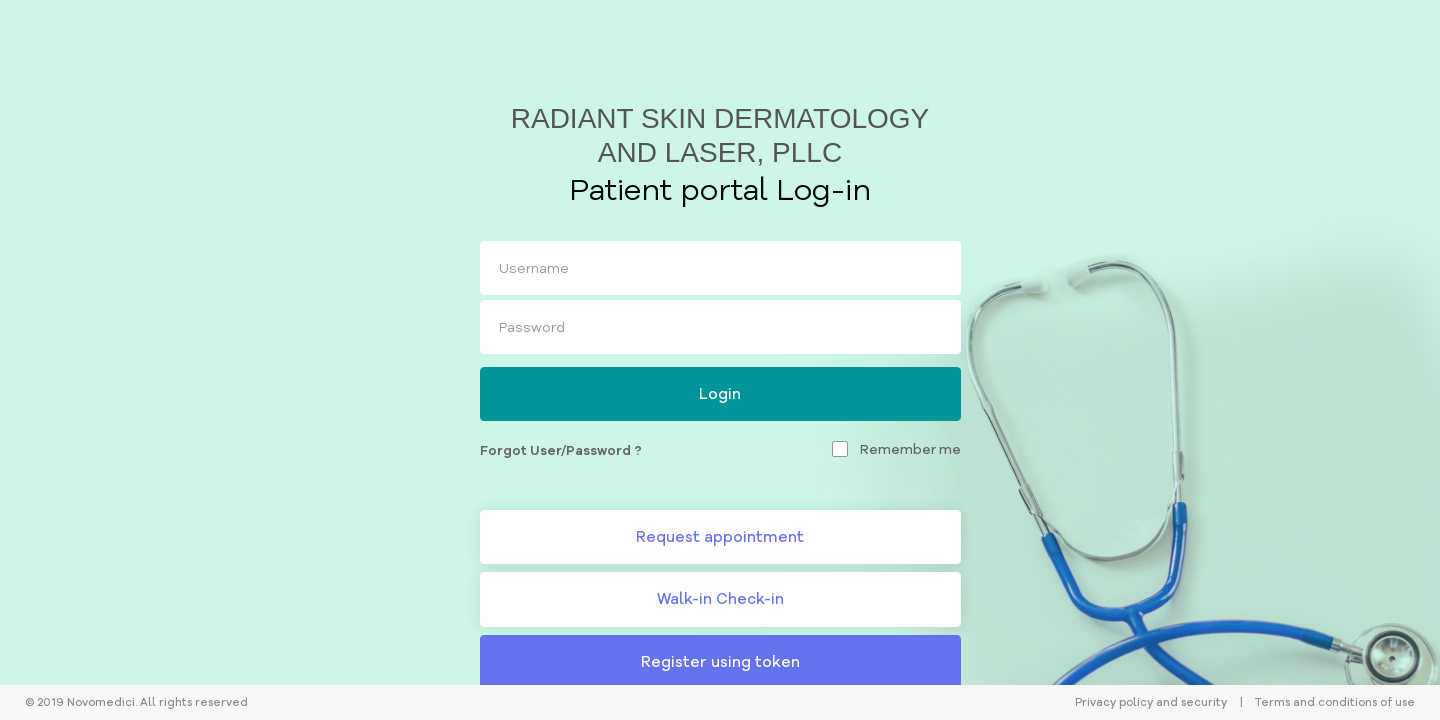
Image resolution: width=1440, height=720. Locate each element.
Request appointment (720, 536)
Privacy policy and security (1151, 702)
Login (720, 393)
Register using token (720, 661)
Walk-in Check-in (720, 598)
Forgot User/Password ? (561, 450)
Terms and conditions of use (1334, 702)
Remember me (910, 449)
